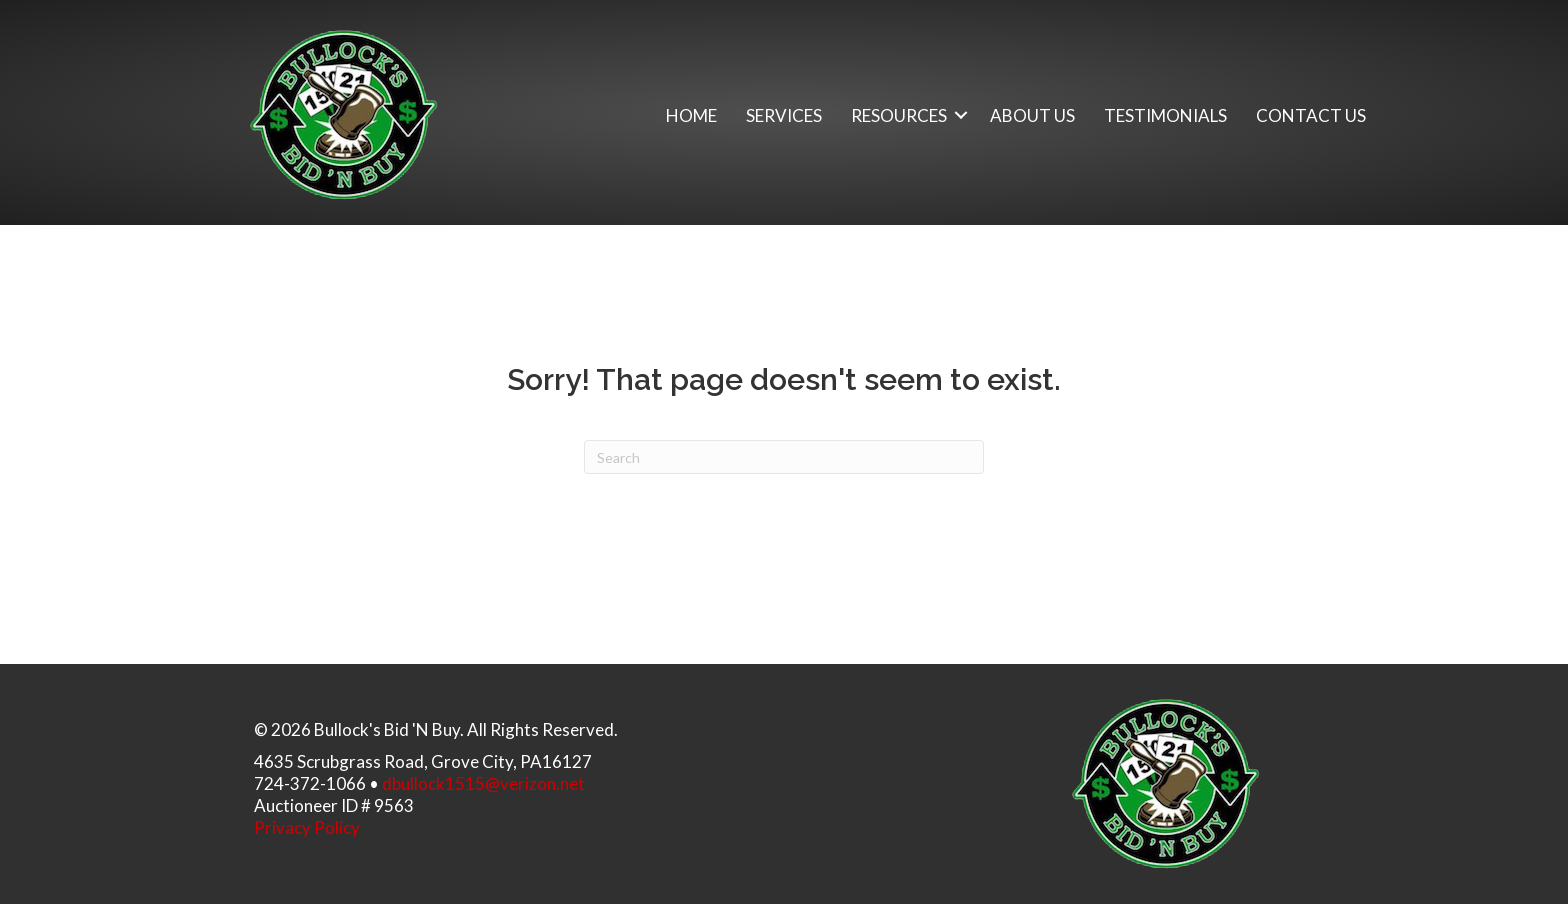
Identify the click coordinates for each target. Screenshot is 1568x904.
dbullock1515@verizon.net (483, 783)
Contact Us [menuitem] (1311, 115)
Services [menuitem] (784, 115)
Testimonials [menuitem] (1165, 115)
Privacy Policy (307, 827)
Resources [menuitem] (899, 115)
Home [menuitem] (691, 115)
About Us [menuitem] (1032, 115)
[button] (961, 115)
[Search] (784, 457)
